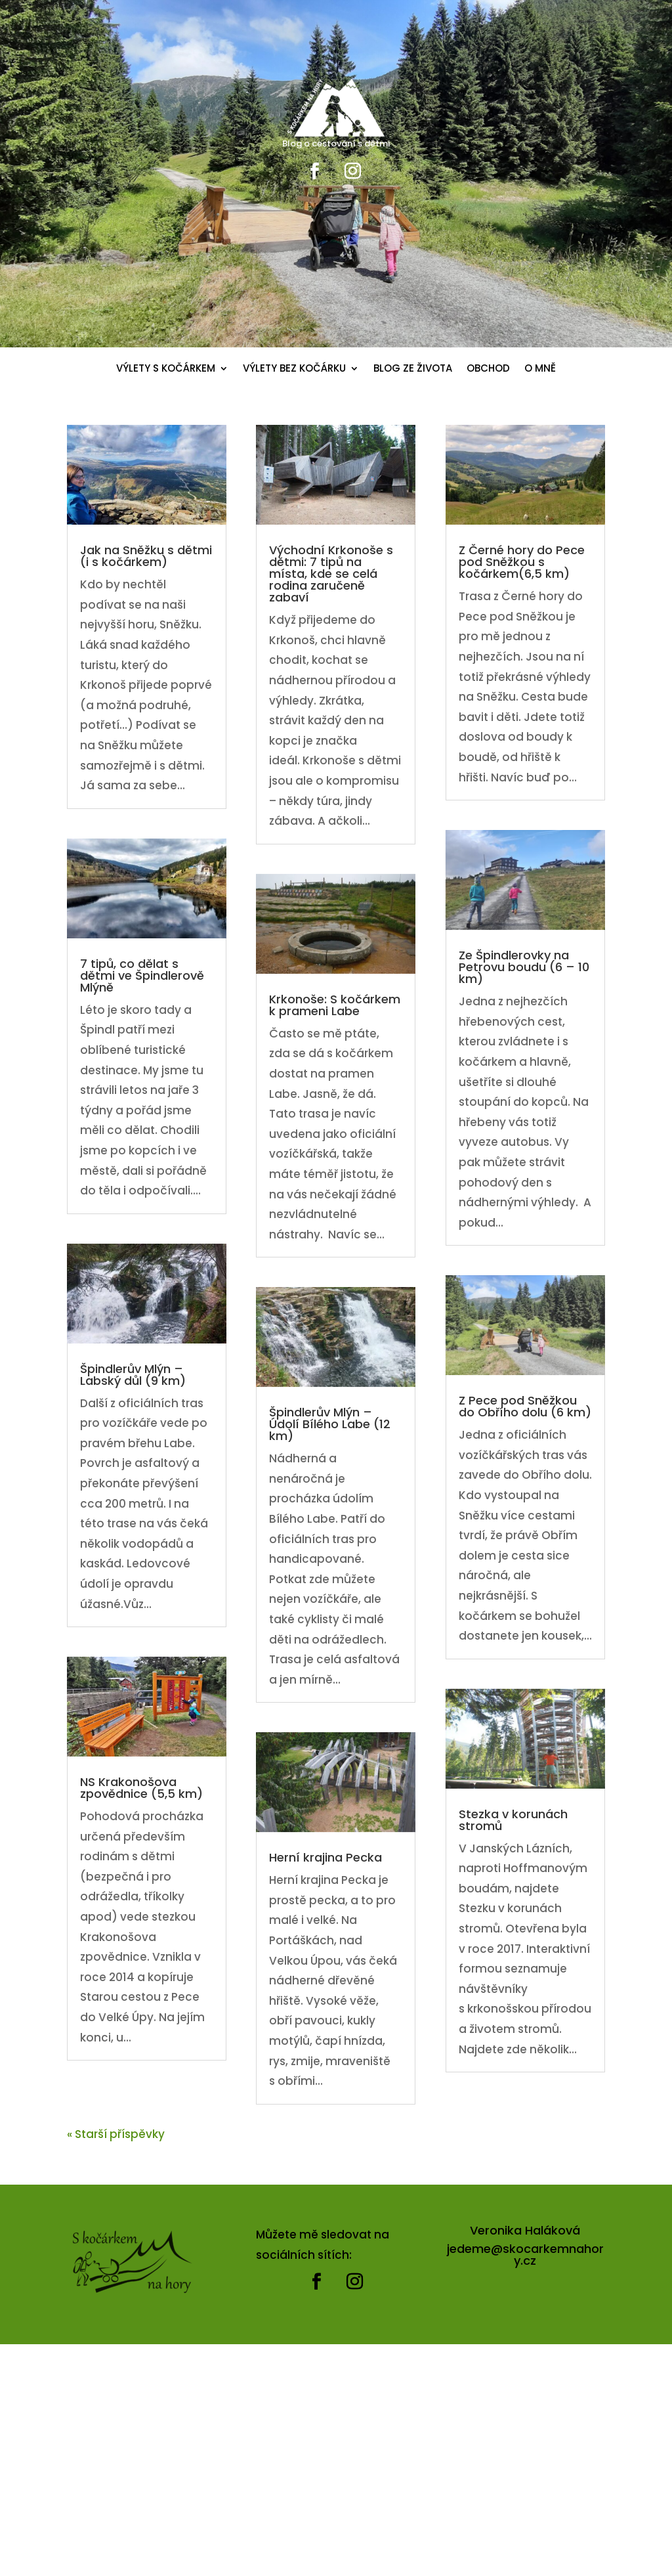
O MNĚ (540, 369)
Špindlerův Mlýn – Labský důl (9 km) (133, 1375)
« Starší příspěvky (116, 2134)
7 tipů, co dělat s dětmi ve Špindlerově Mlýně (142, 975)
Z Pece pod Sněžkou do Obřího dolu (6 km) (525, 1406)
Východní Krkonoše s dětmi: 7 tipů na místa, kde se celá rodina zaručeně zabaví (331, 573)
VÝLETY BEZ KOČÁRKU (294, 369)
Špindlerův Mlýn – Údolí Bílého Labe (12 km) (329, 1424)
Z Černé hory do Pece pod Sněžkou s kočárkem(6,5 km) (522, 562)
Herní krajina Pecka (325, 1857)
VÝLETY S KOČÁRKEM (165, 369)
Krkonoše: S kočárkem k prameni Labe (334, 1005)
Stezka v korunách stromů (513, 1820)
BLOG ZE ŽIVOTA (412, 369)
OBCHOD (488, 369)
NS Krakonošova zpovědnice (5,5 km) (141, 1788)
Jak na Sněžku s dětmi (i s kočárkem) (146, 556)
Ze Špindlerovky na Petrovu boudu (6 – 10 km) (524, 967)
